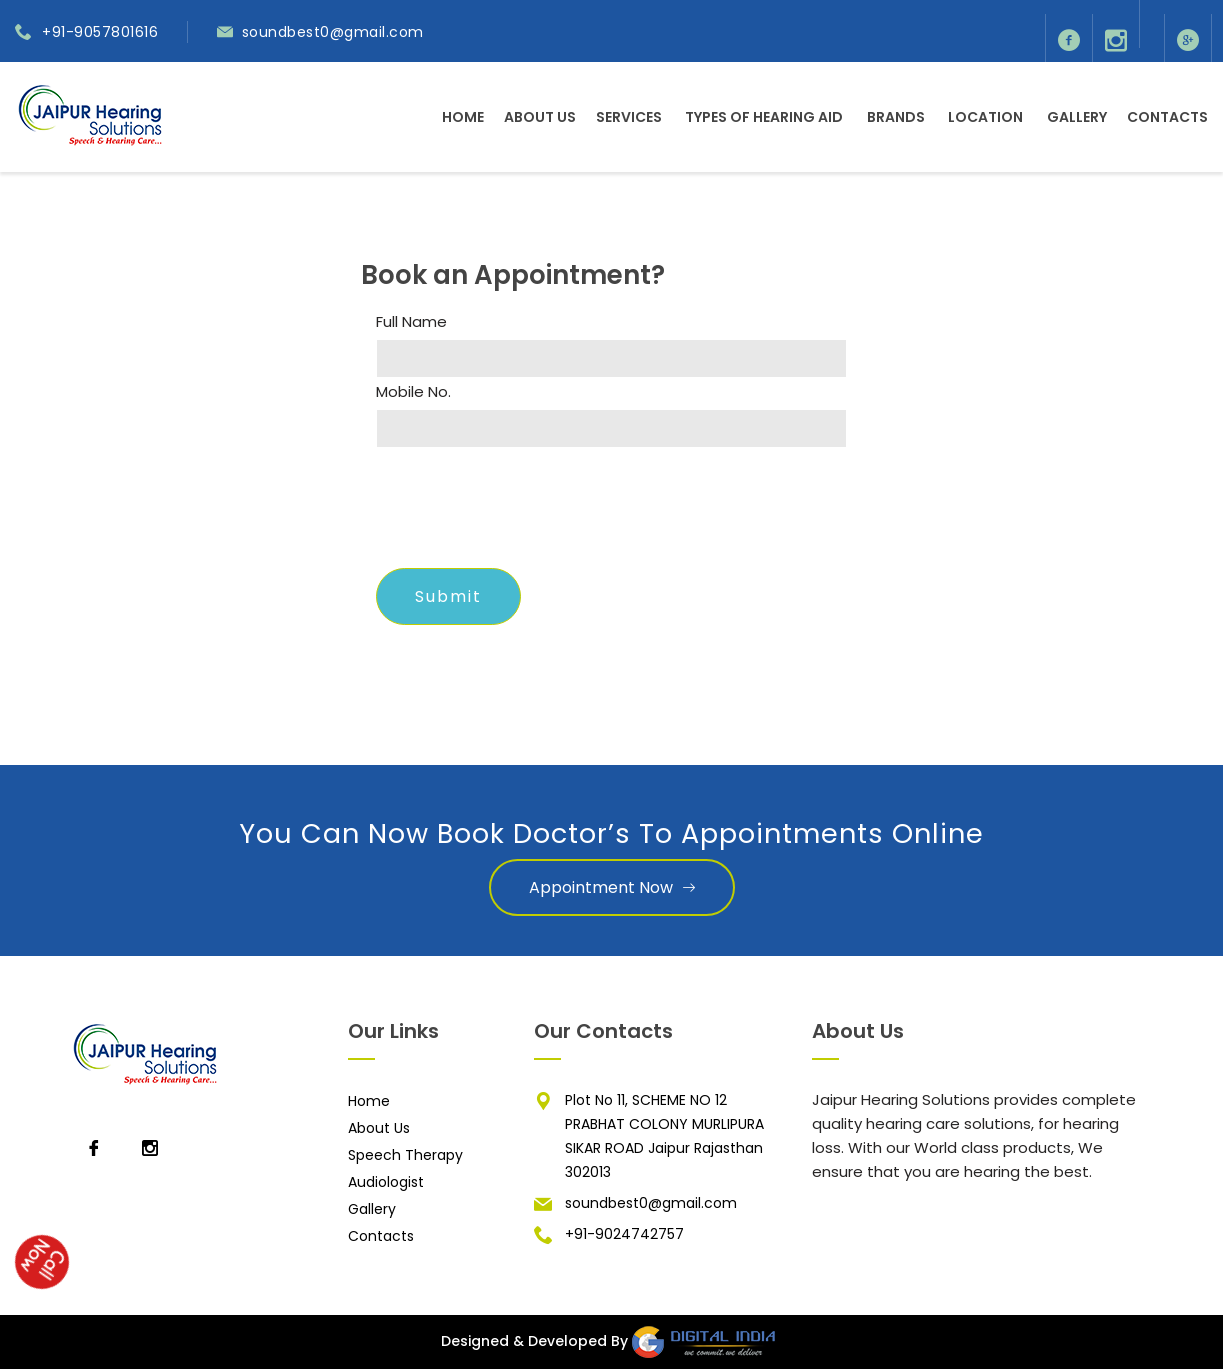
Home (463, 117)
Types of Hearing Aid (764, 117)
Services (629, 117)
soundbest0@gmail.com (333, 32)
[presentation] (528, 514)
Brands (896, 117)
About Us (540, 117)
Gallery (1077, 117)
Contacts (1167, 117)
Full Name (411, 322)
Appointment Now (612, 887)
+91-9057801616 (100, 32)
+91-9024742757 (624, 1234)
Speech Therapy (405, 1155)
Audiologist (386, 1182)
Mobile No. (413, 392)
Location (985, 117)
